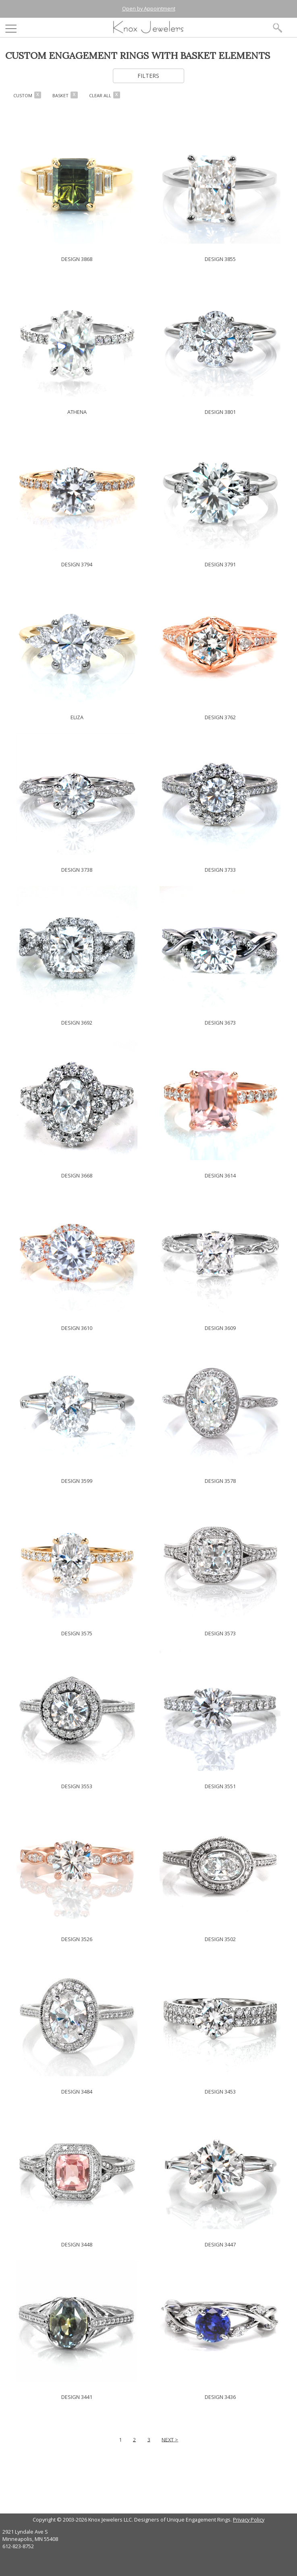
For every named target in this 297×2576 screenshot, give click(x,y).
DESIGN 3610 (76, 1328)
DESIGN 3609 (220, 1328)
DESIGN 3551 (220, 1786)
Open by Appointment (148, 8)
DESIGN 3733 (220, 869)
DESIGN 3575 (76, 1633)
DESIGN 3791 (220, 564)
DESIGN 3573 (220, 1633)
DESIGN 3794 (76, 564)
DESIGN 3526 (76, 1939)
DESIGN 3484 (76, 2091)
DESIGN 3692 (76, 1022)
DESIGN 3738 (76, 869)
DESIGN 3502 (220, 1939)
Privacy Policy (248, 2519)
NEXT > (170, 2439)
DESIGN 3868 (76, 259)
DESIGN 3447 (220, 2244)
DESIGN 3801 (220, 411)
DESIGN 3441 (76, 2397)
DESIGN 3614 (220, 1175)
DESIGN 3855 (220, 259)
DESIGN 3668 (76, 1175)
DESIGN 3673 (220, 1022)
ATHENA (77, 411)
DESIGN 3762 (220, 717)
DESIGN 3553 (76, 1786)
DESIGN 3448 (76, 2244)
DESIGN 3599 (76, 1480)
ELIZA (77, 717)
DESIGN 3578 (220, 1480)
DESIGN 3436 (220, 2397)
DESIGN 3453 (220, 2091)
